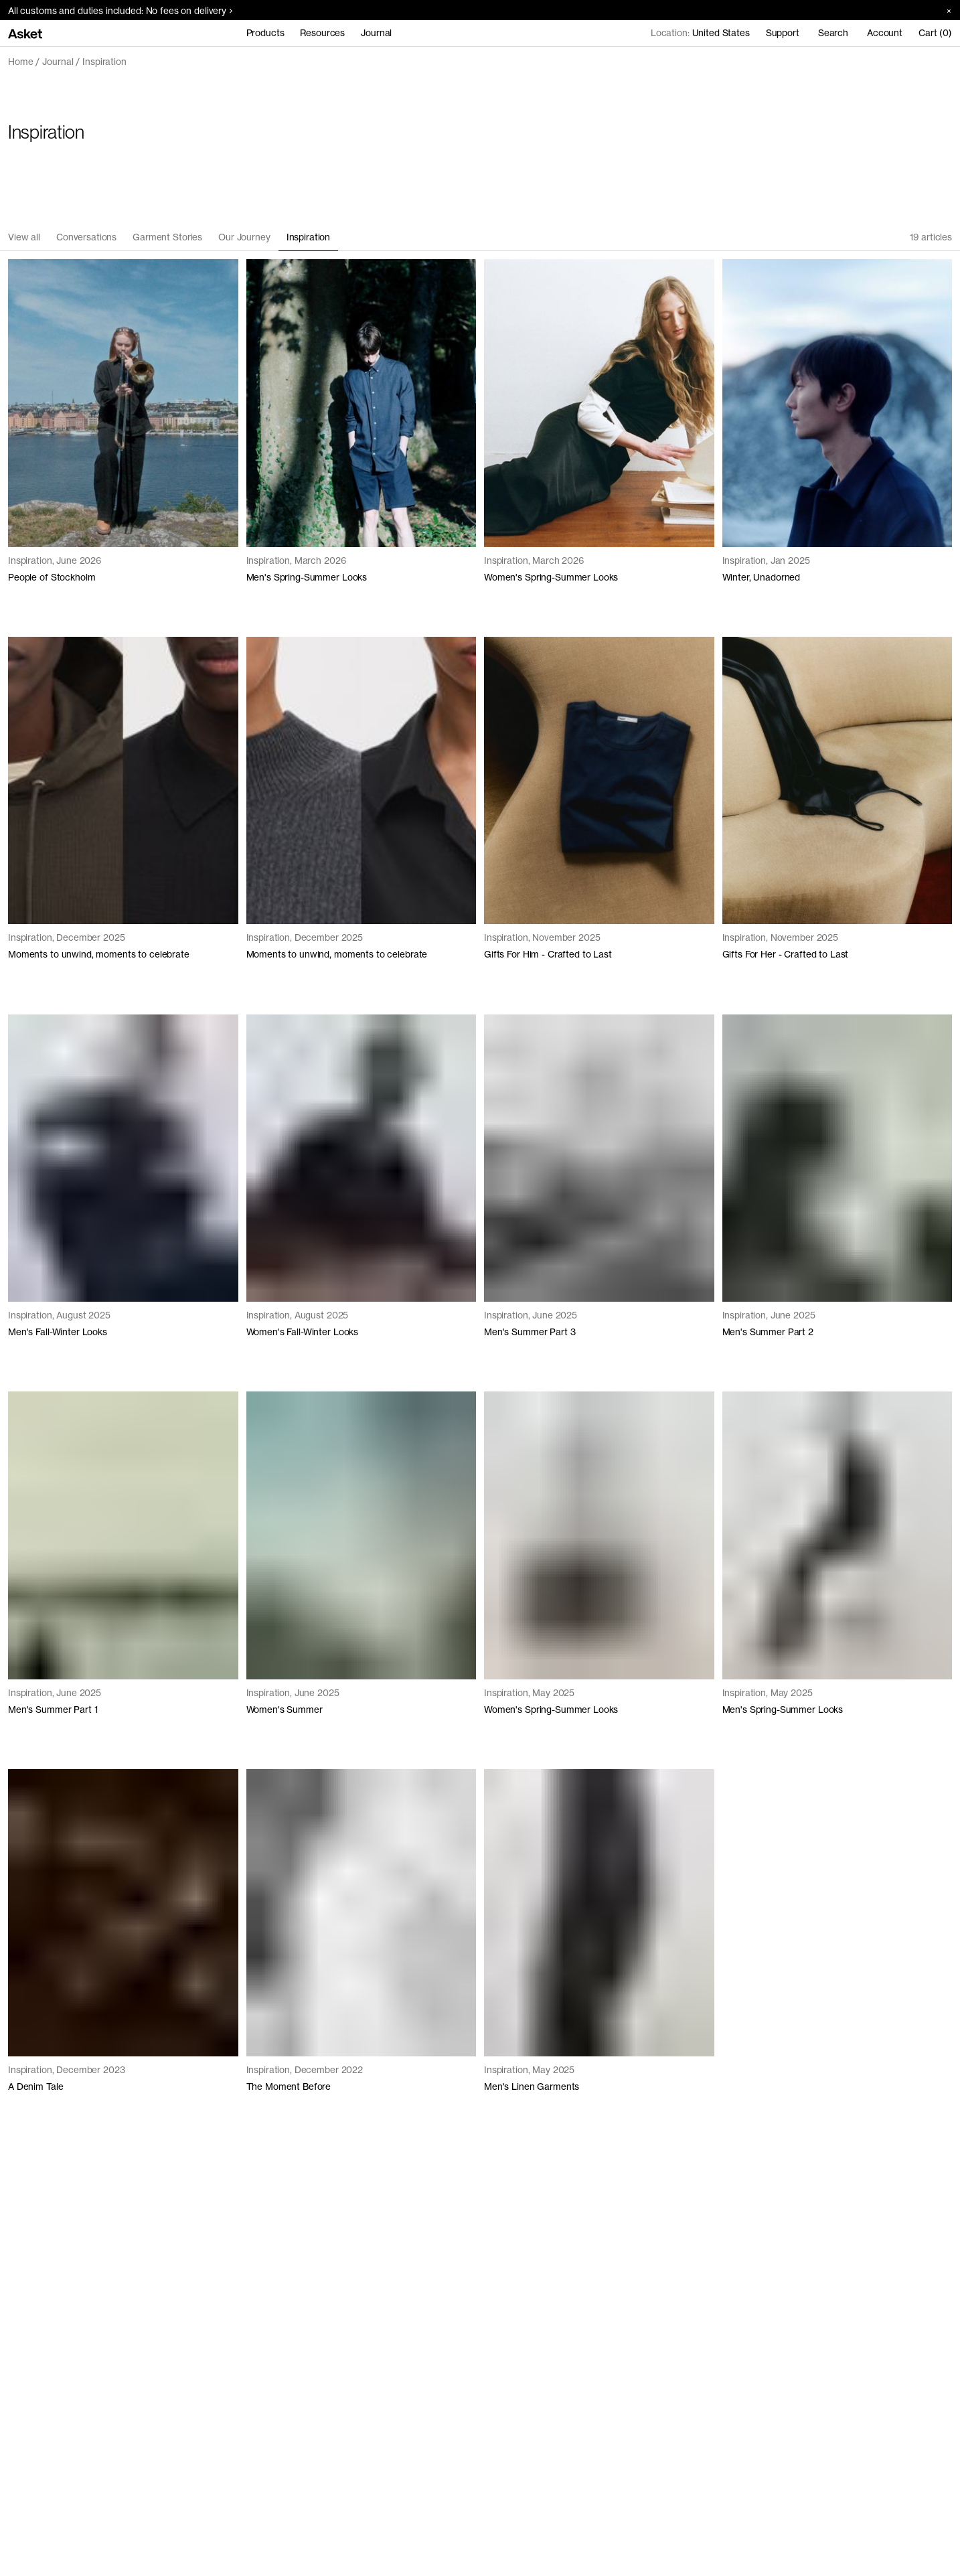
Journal (376, 32)
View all (24, 237)
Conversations (86, 237)
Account (884, 32)
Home (20, 61)
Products (265, 32)
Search (833, 32)
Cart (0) (935, 32)
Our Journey (244, 237)
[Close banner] (944, 10)
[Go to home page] (25, 33)
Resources (322, 32)
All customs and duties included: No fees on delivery (120, 10)
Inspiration (104, 61)
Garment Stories (167, 237)
